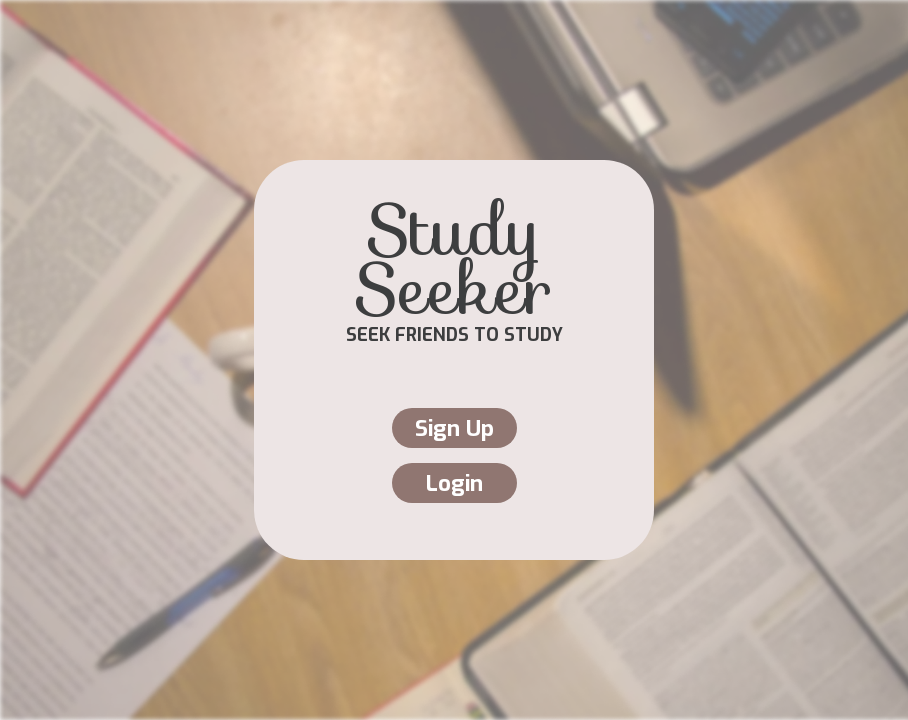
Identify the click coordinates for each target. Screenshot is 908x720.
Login (454, 483)
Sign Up (454, 428)
